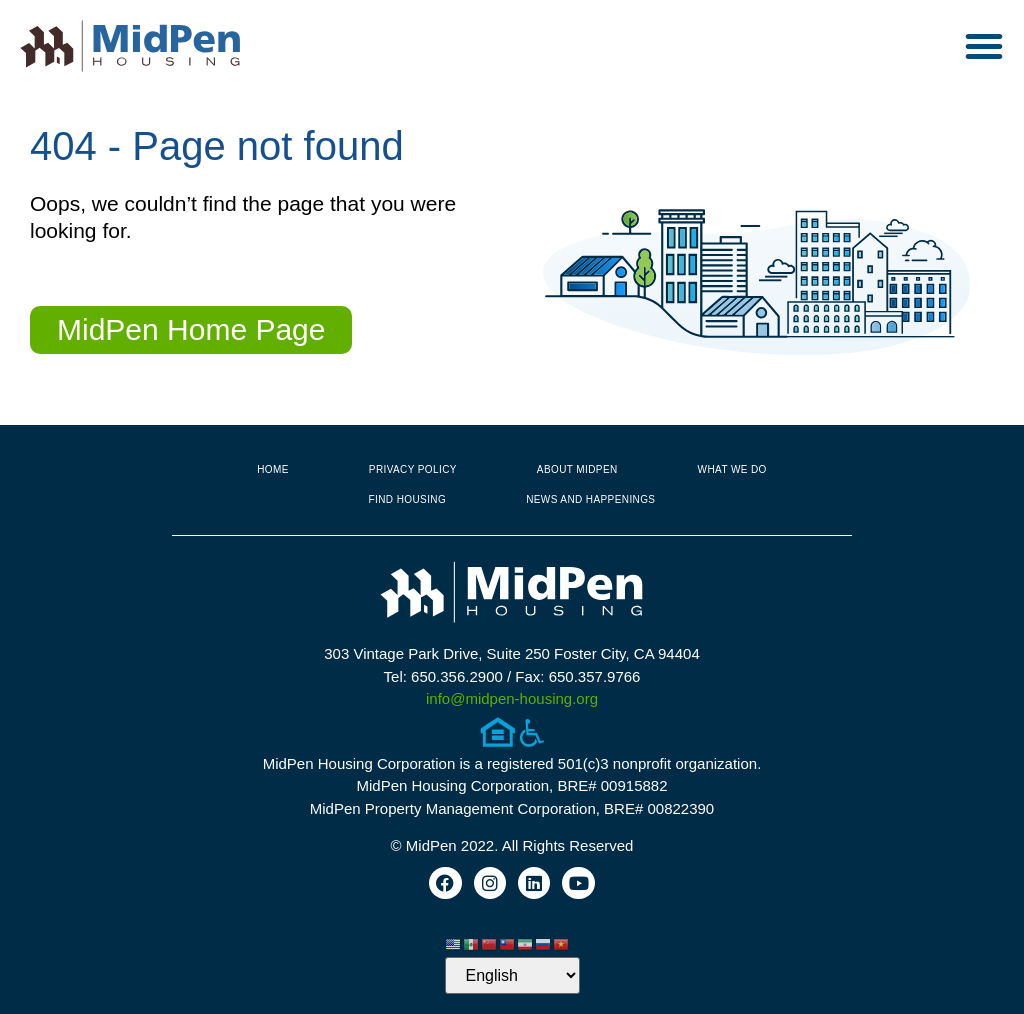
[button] (984, 46)
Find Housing (408, 499)
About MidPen (577, 469)
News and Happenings (590, 499)
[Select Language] (512, 975)
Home (273, 469)
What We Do (732, 469)
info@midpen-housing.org (512, 698)
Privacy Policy (413, 469)
